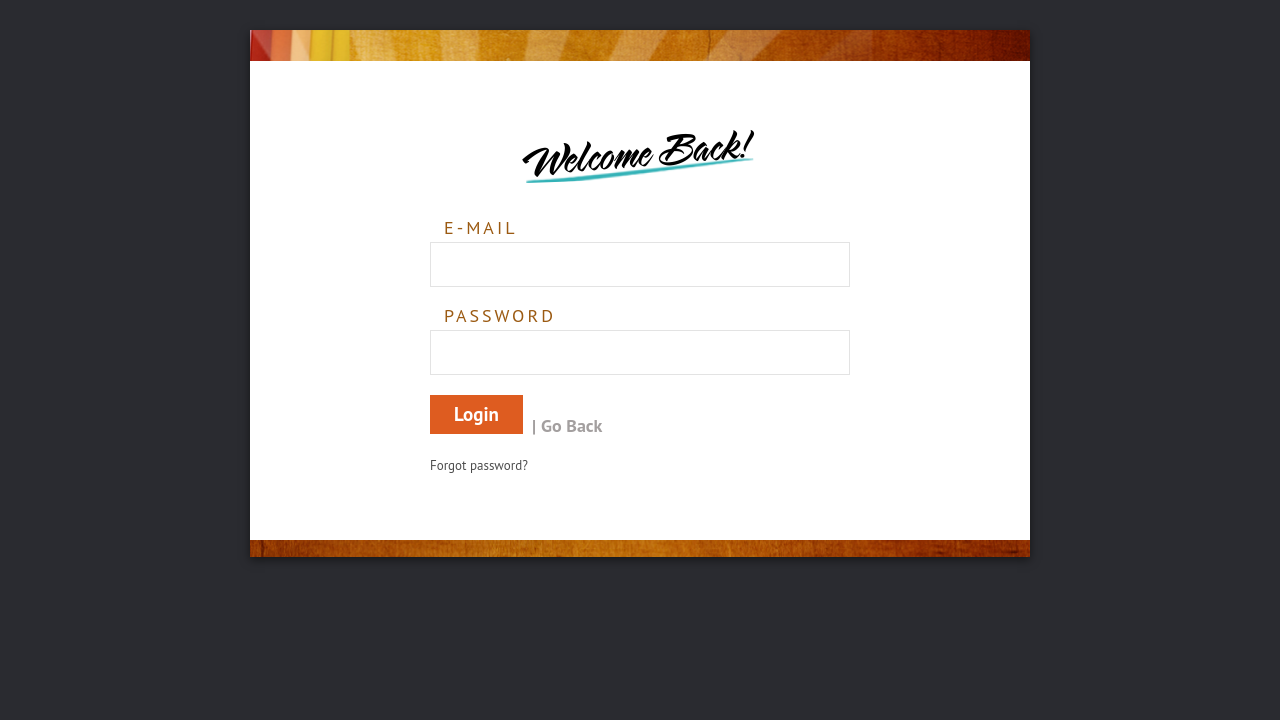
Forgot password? (479, 465)
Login (476, 414)
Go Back (571, 425)
